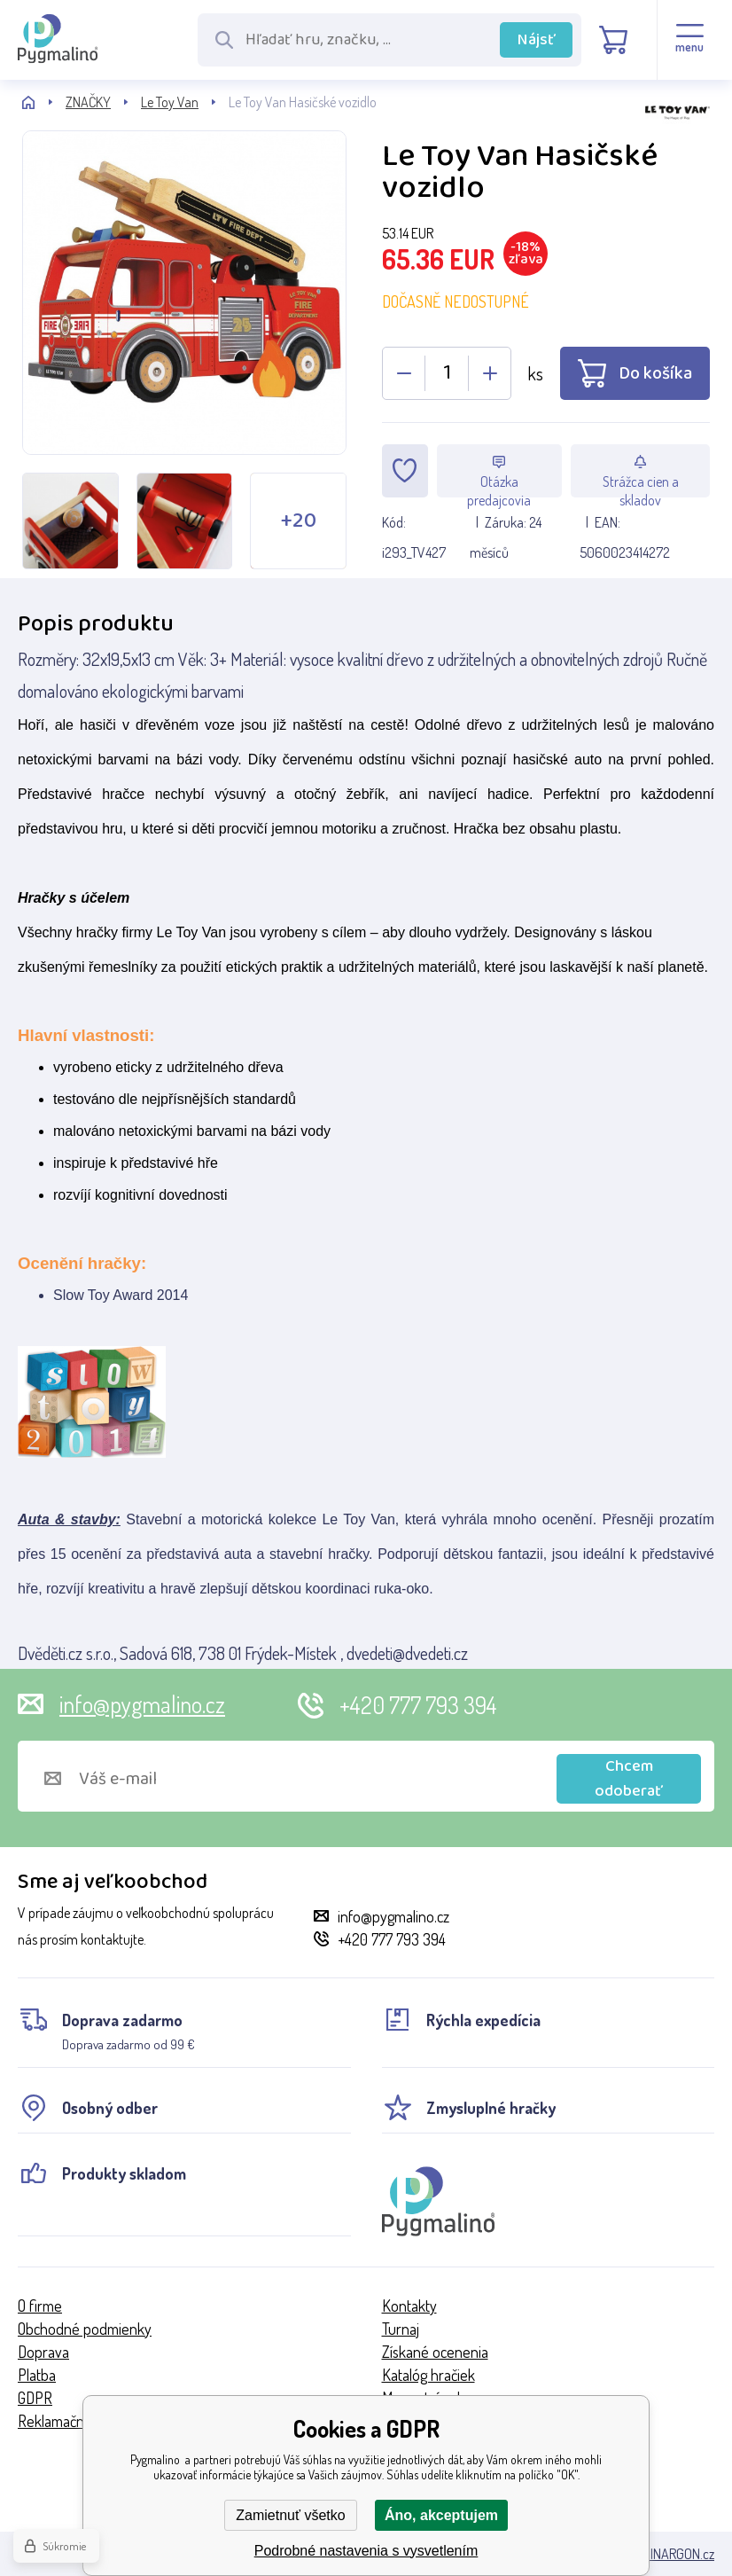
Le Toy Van (170, 102)
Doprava (43, 2351)
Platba (37, 2374)
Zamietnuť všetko (290, 2515)
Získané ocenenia (435, 2351)
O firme (40, 2305)
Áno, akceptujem (441, 2515)
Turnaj (400, 2328)
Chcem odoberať (629, 1779)
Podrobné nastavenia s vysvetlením (366, 2550)
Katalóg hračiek (428, 2374)
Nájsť (537, 39)
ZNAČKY (88, 102)
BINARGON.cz (678, 2554)
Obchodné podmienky (85, 2328)
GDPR (35, 2398)
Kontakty (409, 2305)
